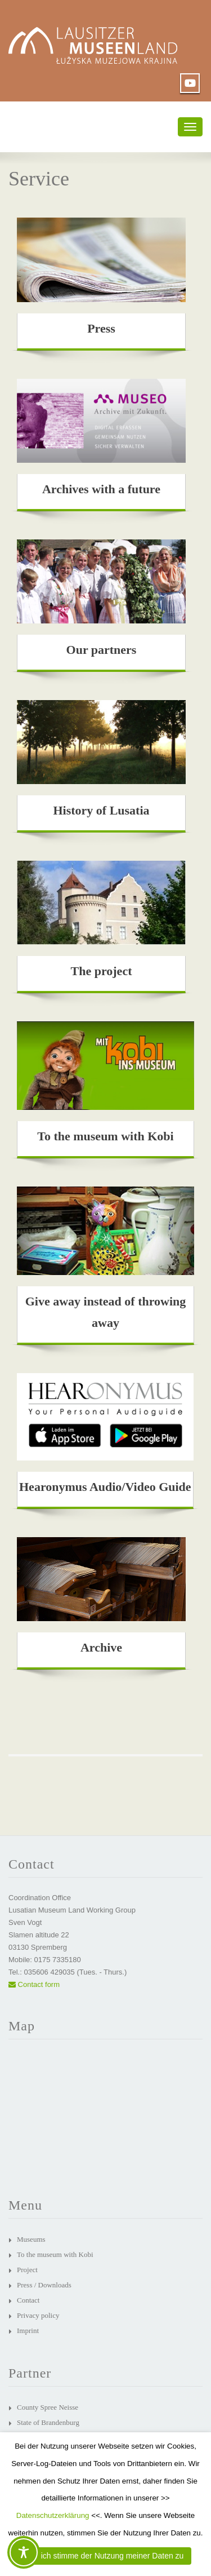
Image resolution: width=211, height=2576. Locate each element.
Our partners (101, 650)
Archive (101, 1647)
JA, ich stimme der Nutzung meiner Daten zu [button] (106, 2555)
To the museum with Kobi (105, 1136)
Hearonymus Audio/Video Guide (105, 1487)
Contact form (34, 1984)
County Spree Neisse (47, 2407)
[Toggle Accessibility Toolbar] (23, 2552)
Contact (28, 2300)
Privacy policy (38, 2315)
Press (101, 328)
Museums (31, 2239)
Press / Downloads (44, 2285)
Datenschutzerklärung (52, 2515)
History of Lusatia (101, 810)
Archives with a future (101, 489)
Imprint (28, 2330)
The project (101, 971)
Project (27, 2269)
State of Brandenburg (48, 2422)
